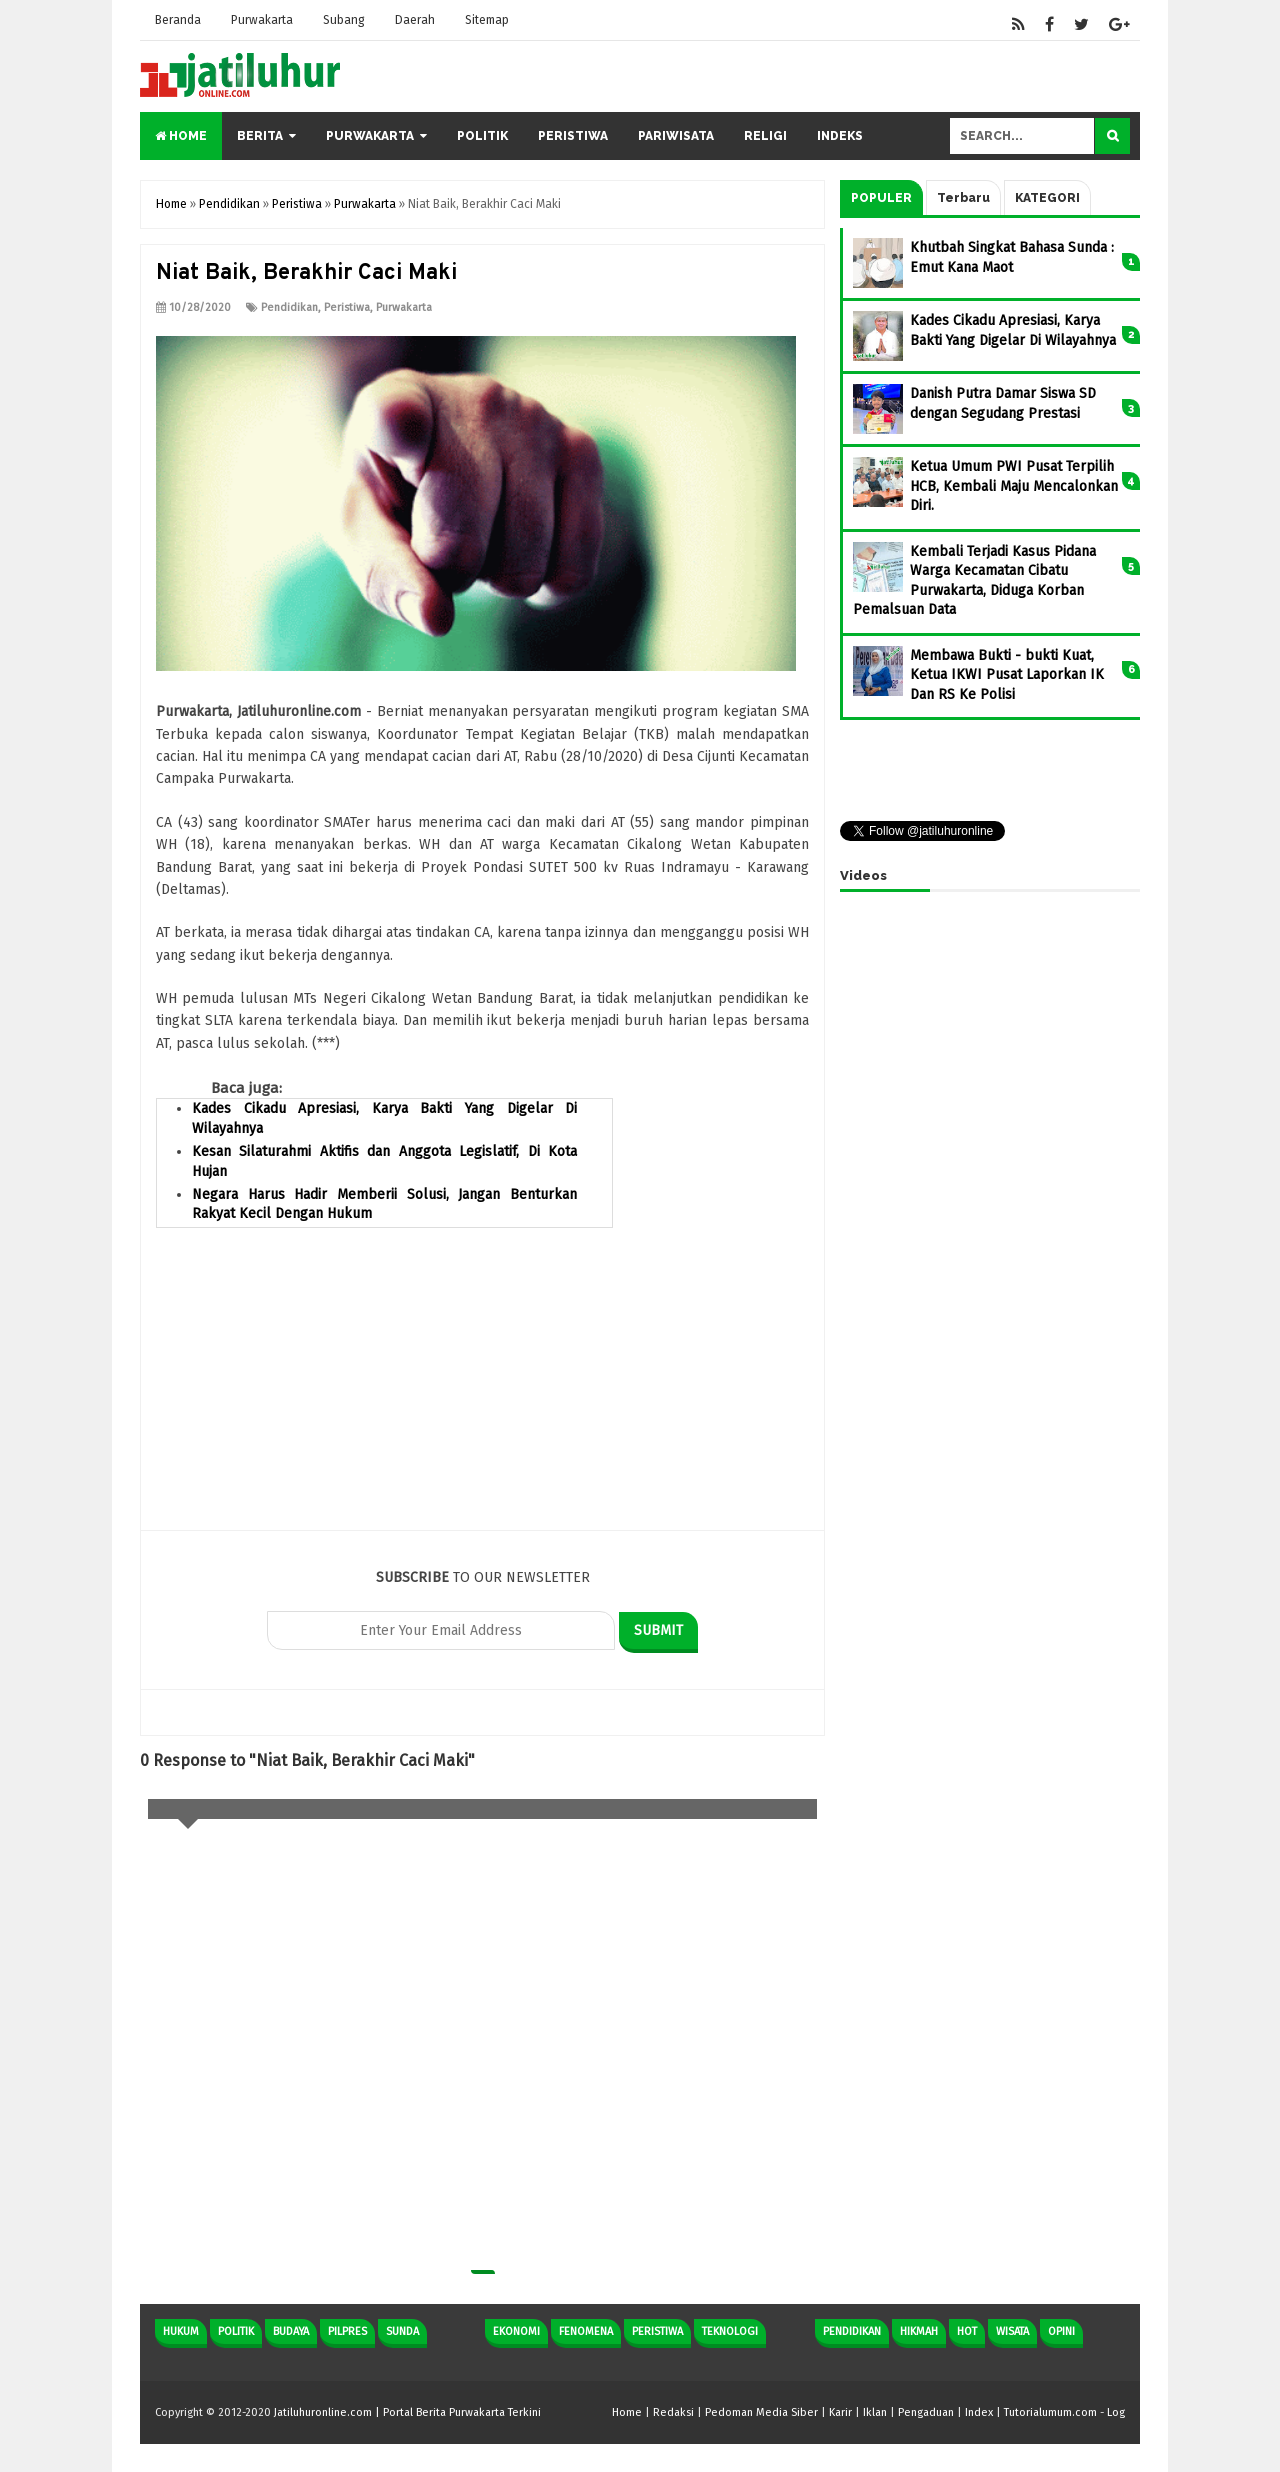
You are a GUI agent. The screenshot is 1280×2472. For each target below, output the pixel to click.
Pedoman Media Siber (761, 2412)
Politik (482, 136)
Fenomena (586, 2331)
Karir (840, 2412)
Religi (765, 136)
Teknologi (730, 2331)
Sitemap (487, 20)
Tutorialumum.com (1050, 2412)
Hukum (181, 2331)
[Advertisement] (482, 1390)
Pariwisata (676, 136)
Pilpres (347, 2331)
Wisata (1012, 2331)
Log (1116, 2412)
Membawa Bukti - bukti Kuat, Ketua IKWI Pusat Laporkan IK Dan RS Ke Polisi (1007, 675)
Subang (344, 20)
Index (979, 2412)
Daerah (415, 20)
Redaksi (673, 2412)
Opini (1061, 2331)
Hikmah (919, 2331)
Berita (260, 136)
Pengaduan (926, 2412)
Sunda (402, 2331)
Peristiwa (573, 136)
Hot (967, 2331)
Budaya (291, 2331)
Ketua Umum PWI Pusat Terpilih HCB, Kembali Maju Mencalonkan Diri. (1014, 486)
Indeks (840, 136)
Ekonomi (516, 2331)
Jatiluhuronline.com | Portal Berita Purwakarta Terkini (407, 2412)
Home (181, 136)
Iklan (875, 2412)
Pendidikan (289, 307)
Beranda (178, 20)
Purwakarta (262, 20)
